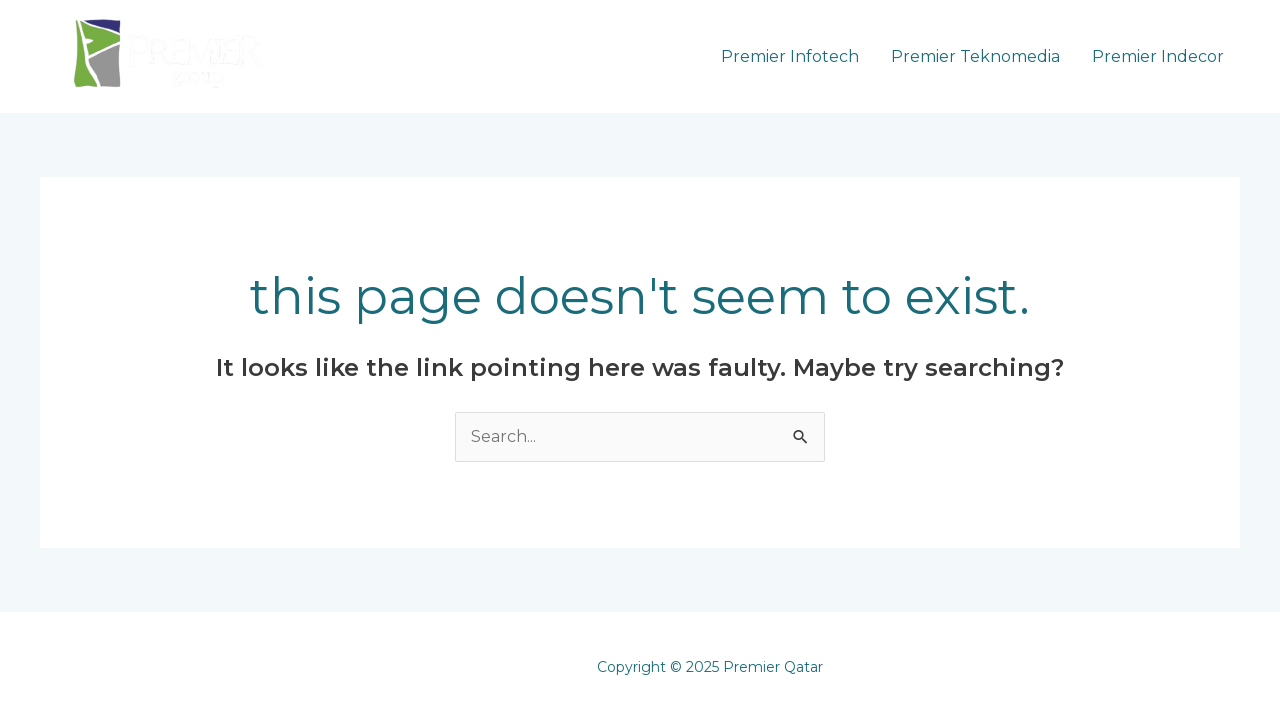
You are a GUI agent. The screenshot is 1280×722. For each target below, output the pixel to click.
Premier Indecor (1158, 56)
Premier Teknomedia (975, 56)
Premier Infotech (790, 56)
